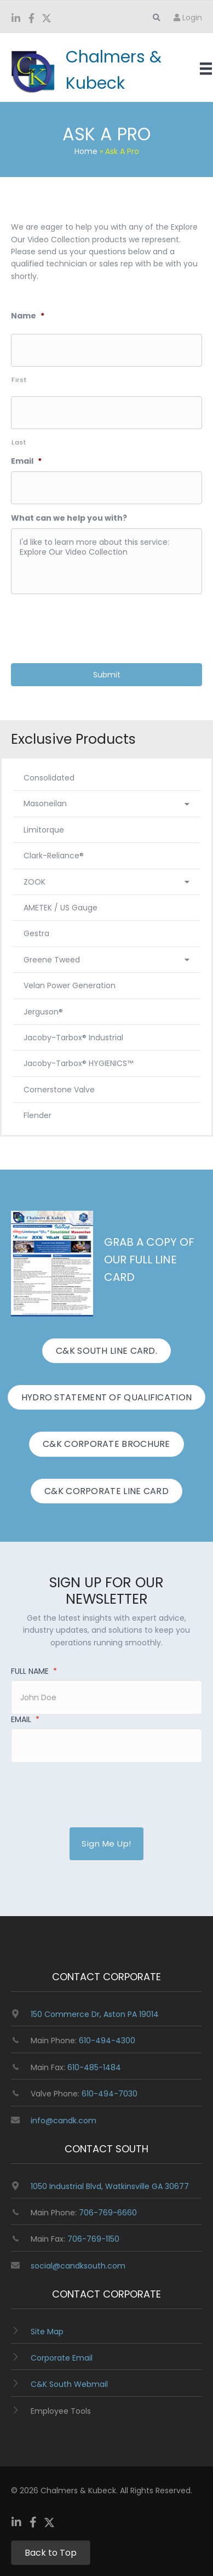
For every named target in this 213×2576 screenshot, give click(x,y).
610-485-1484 (94, 2067)
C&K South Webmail (69, 2384)
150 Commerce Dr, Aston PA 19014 (95, 2014)
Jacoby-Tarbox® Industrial (73, 1037)
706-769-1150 (93, 2238)
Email (26, 461)
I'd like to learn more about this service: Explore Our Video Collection (106, 561)
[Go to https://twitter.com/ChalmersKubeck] (46, 19)
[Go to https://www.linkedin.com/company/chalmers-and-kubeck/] (16, 19)
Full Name (34, 1671)
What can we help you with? (69, 518)
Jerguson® (43, 1011)
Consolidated (49, 777)
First (18, 379)
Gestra (36, 933)
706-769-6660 (108, 2212)
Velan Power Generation (70, 985)
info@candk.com (63, 2120)
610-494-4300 (107, 2040)
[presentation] (94, 624)
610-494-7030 (109, 2093)
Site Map (47, 2331)
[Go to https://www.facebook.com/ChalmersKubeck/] (31, 19)
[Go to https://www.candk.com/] (90, 70)
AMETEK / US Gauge (60, 907)
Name (27, 316)
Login (188, 17)
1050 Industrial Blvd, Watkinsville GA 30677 (110, 2186)
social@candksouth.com (78, 2265)
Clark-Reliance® (54, 855)
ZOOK (106, 881)
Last (18, 442)
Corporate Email (62, 2357)
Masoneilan (106, 803)
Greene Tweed (106, 959)
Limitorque (44, 829)
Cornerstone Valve (59, 1089)
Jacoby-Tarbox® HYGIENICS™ (78, 1063)
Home (85, 151)
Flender (37, 1115)
